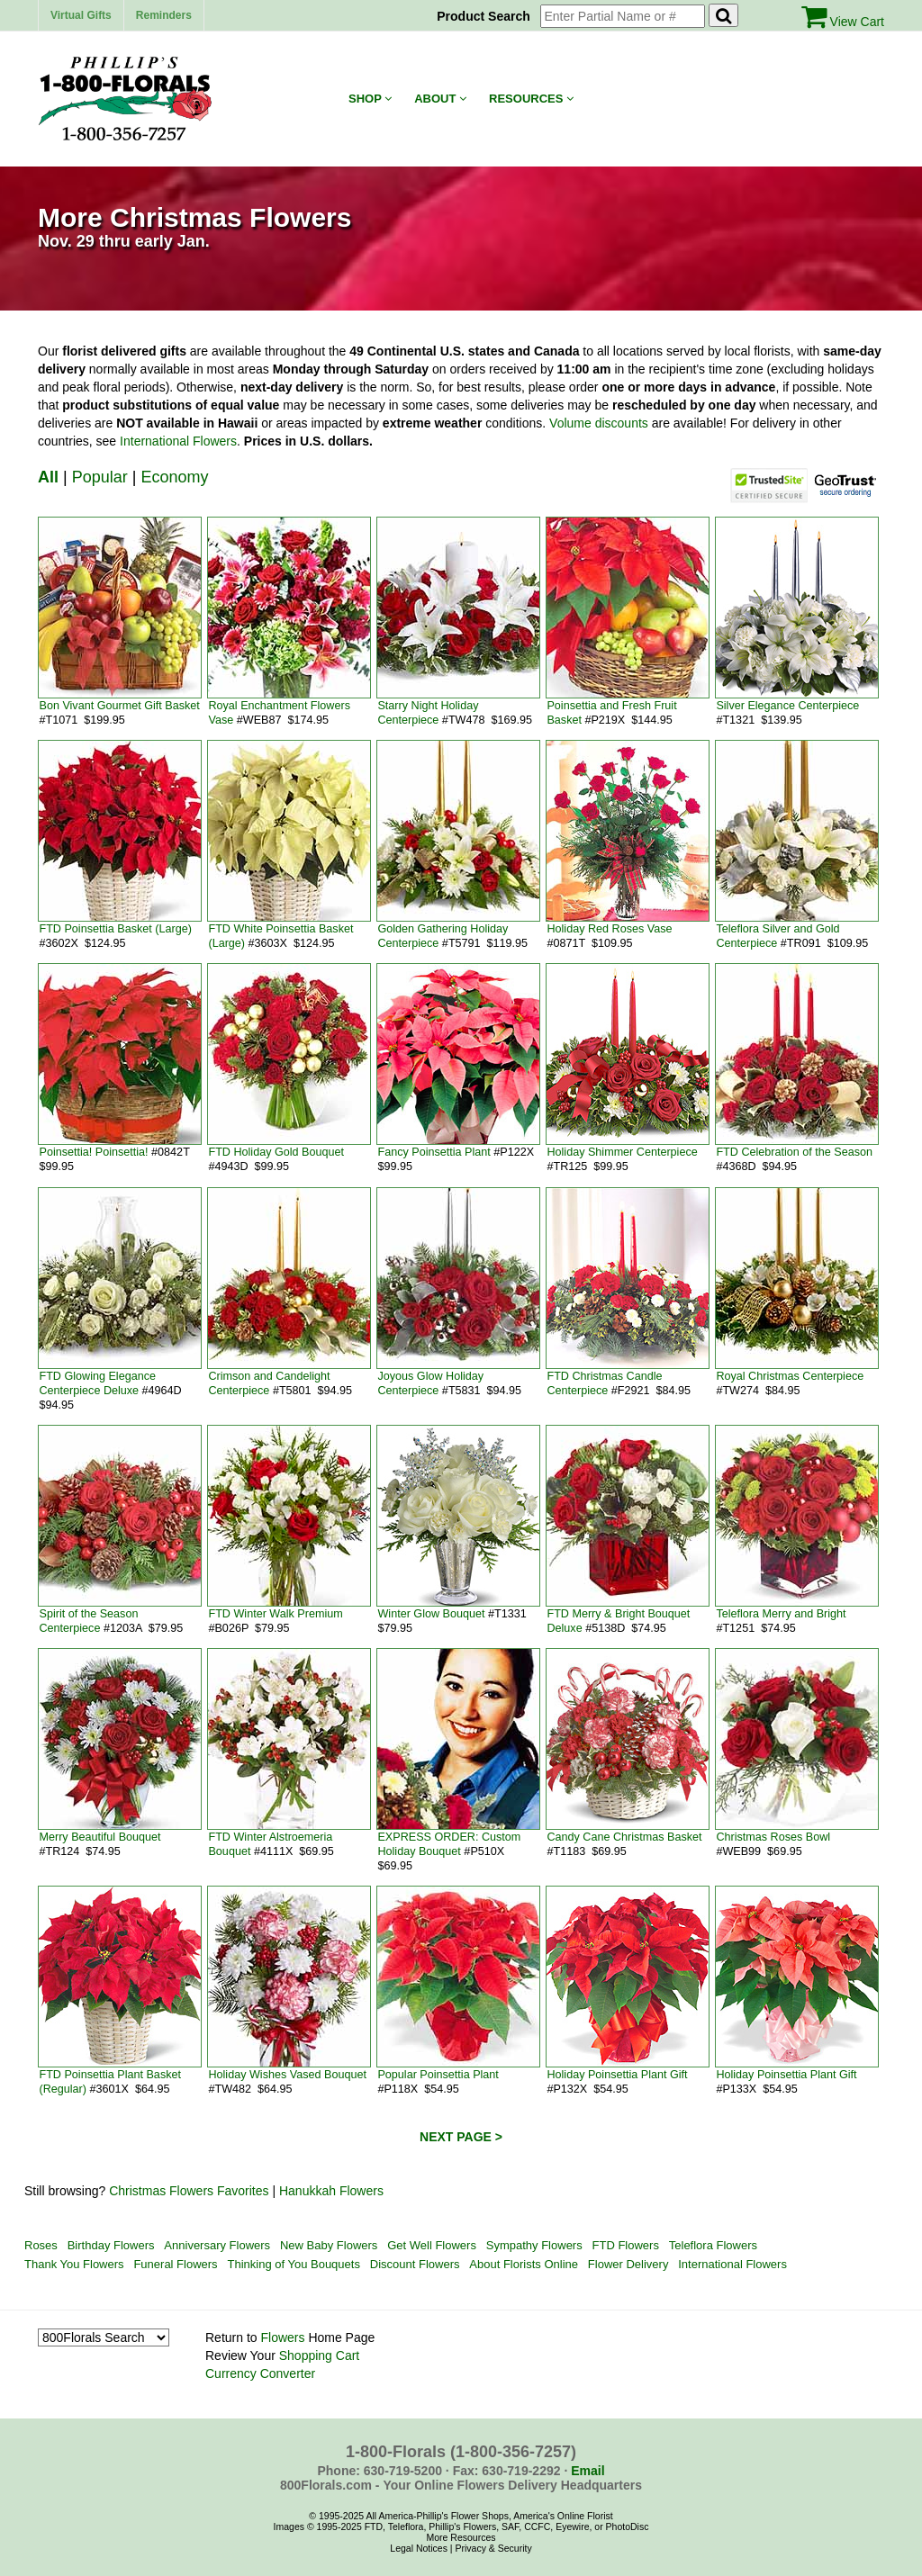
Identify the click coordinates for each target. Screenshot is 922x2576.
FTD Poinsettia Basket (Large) (115, 929)
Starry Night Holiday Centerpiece (427, 712)
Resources (531, 98)
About (440, 98)
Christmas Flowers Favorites (188, 2191)
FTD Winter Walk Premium (275, 1614)
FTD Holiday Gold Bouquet (276, 1152)
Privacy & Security (493, 2548)
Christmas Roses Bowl (773, 1837)
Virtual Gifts (81, 15)
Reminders (164, 15)
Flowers (282, 2337)
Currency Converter (260, 2373)
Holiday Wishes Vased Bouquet (287, 2074)
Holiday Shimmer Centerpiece (622, 1152)
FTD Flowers (625, 2245)
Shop (370, 98)
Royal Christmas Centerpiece (789, 1376)
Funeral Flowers (175, 2264)
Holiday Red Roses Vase (609, 929)
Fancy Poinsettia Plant (433, 1152)
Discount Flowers (415, 2264)
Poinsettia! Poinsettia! (93, 1152)
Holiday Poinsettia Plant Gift (617, 2074)
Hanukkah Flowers (331, 2191)
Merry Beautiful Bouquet (99, 1837)
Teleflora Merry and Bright (780, 1614)
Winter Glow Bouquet (430, 1614)
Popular (100, 477)
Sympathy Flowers (534, 2245)
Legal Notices (418, 2548)
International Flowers (178, 441)
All (48, 477)
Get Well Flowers (431, 2245)
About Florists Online (523, 2264)
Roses (41, 2245)
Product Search (487, 16)
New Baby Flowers (328, 2245)
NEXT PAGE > (461, 2137)
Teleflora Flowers (713, 2245)
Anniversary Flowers (217, 2245)
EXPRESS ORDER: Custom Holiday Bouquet (448, 1844)
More (436, 2537)
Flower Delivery (628, 2264)
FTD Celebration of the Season (794, 1152)
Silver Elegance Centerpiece (787, 705)
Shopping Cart (319, 2355)
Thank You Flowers (74, 2264)
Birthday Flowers (111, 2245)
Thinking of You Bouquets (293, 2264)
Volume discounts (598, 423)
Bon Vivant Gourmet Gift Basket (119, 705)
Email (587, 2470)
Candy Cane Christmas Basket (624, 1837)
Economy (174, 477)
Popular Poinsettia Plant (437, 2074)
